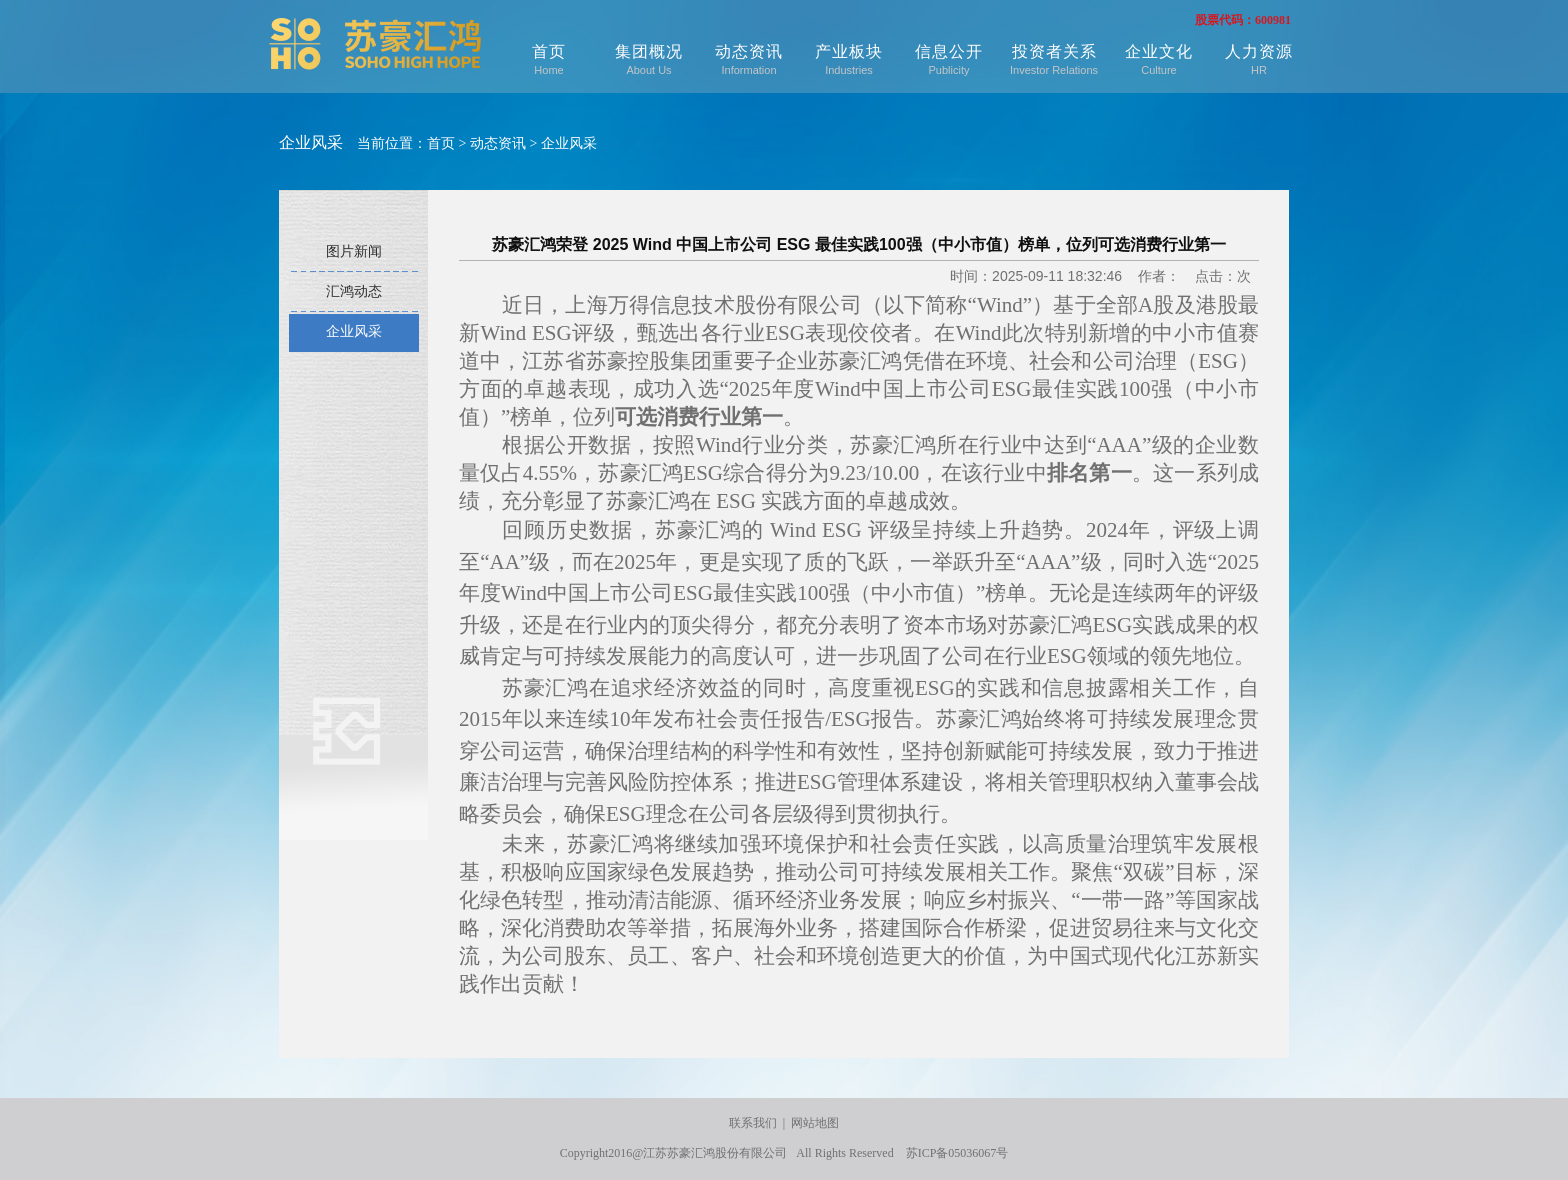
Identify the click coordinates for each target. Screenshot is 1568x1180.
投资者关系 (1054, 59)
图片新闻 (354, 251)
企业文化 (1159, 59)
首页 (549, 59)
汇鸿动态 (354, 291)
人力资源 (1259, 59)
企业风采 (569, 143)
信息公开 (949, 59)
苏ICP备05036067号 (957, 1153)
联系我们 (753, 1123)
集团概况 (649, 59)
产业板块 (849, 59)
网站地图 (815, 1123)
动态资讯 (749, 59)
